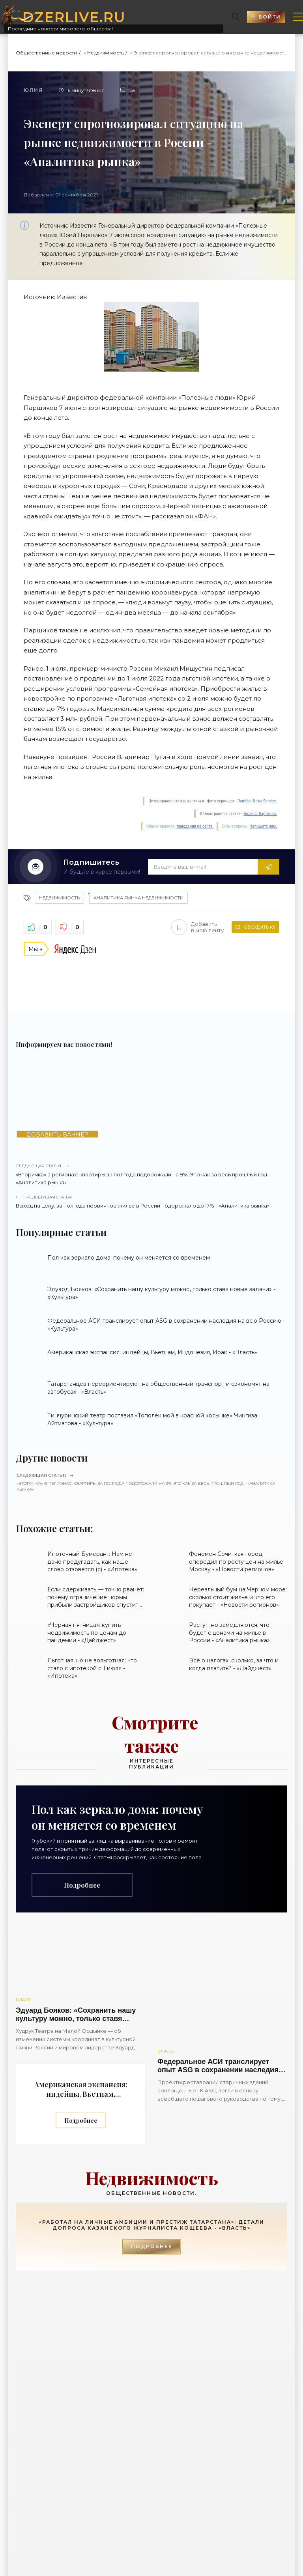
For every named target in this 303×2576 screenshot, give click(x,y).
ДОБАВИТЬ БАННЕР (57, 1134)
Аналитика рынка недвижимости (138, 898)
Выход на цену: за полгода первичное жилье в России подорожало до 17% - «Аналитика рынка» (151, 1201)
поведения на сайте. (194, 826)
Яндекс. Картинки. (260, 813)
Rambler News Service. (257, 801)
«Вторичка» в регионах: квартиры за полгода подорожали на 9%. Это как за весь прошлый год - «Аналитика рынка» (151, 1174)
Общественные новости (46, 53)
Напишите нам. (263, 826)
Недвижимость (105, 53)
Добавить (197, 927)
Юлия (33, 90)
